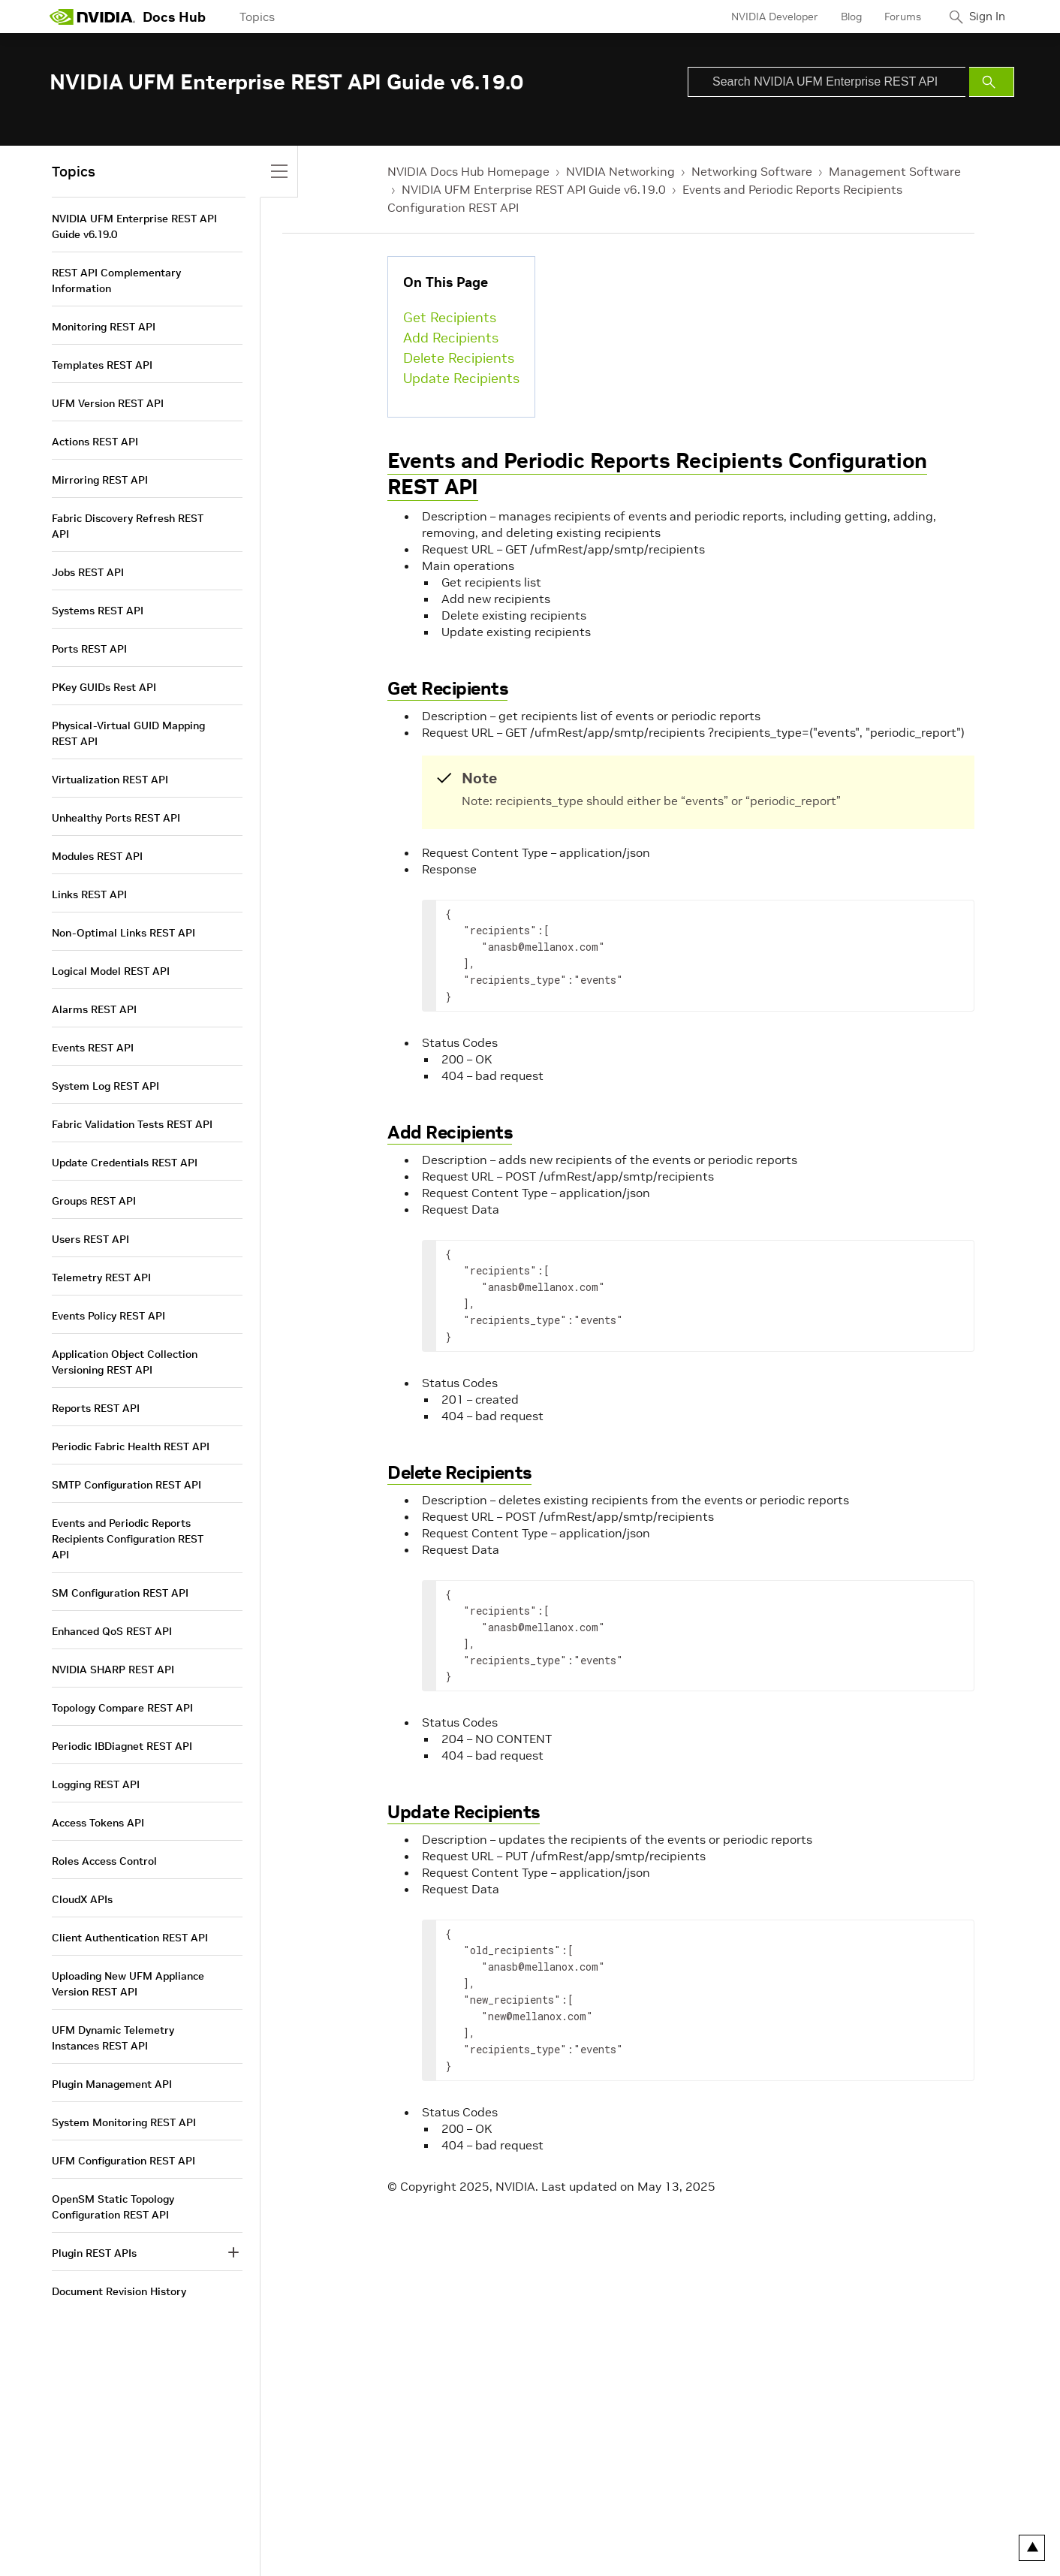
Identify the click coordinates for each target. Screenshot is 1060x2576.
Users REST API (90, 1239)
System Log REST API (105, 1086)
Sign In (982, 16)
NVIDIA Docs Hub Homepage (468, 171)
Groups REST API (94, 1201)
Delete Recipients (458, 357)
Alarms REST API (94, 1009)
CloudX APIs (82, 1899)
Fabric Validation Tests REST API (132, 1124)
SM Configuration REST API (120, 1593)
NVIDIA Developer (765, 16)
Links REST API (89, 894)
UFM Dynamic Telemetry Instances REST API (113, 2038)
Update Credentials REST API (124, 1162)
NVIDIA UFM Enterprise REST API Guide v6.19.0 (534, 189)
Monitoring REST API (103, 326)
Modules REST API (97, 856)
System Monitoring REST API (124, 2122)
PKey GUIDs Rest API (104, 687)
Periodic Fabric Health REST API (130, 1446)
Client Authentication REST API (130, 1937)
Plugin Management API (112, 2084)
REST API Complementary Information (116, 280)
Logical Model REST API (111, 971)
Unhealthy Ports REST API (116, 818)
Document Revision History (119, 2291)
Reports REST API (96, 1408)
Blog (841, 16)
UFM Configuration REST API (123, 2160)
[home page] (92, 16)
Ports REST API (89, 649)
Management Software (895, 171)
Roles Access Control (104, 1861)
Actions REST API (95, 441)
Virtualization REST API (110, 779)
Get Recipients (449, 317)
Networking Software (751, 171)
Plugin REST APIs (94, 2253)
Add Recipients (450, 337)
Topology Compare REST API (122, 1708)
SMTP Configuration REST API (126, 1485)
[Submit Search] (991, 82)
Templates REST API (102, 365)
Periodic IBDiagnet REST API (122, 1746)
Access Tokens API (98, 1822)
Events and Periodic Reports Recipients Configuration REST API (657, 474)
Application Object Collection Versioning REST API (124, 1362)
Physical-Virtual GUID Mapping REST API (128, 733)
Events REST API (93, 1047)
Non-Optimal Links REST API (123, 933)
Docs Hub (174, 17)
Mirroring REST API (100, 480)
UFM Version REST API (108, 403)
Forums (893, 16)
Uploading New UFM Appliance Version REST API (128, 1983)
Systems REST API (97, 610)
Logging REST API (96, 1784)
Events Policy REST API (108, 1316)
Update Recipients (461, 378)
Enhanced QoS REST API (112, 1631)
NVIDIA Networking (620, 171)
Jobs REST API (88, 572)
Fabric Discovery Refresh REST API (127, 526)
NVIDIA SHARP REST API (113, 1669)
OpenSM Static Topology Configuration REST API (113, 2207)
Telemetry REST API (101, 1277)
